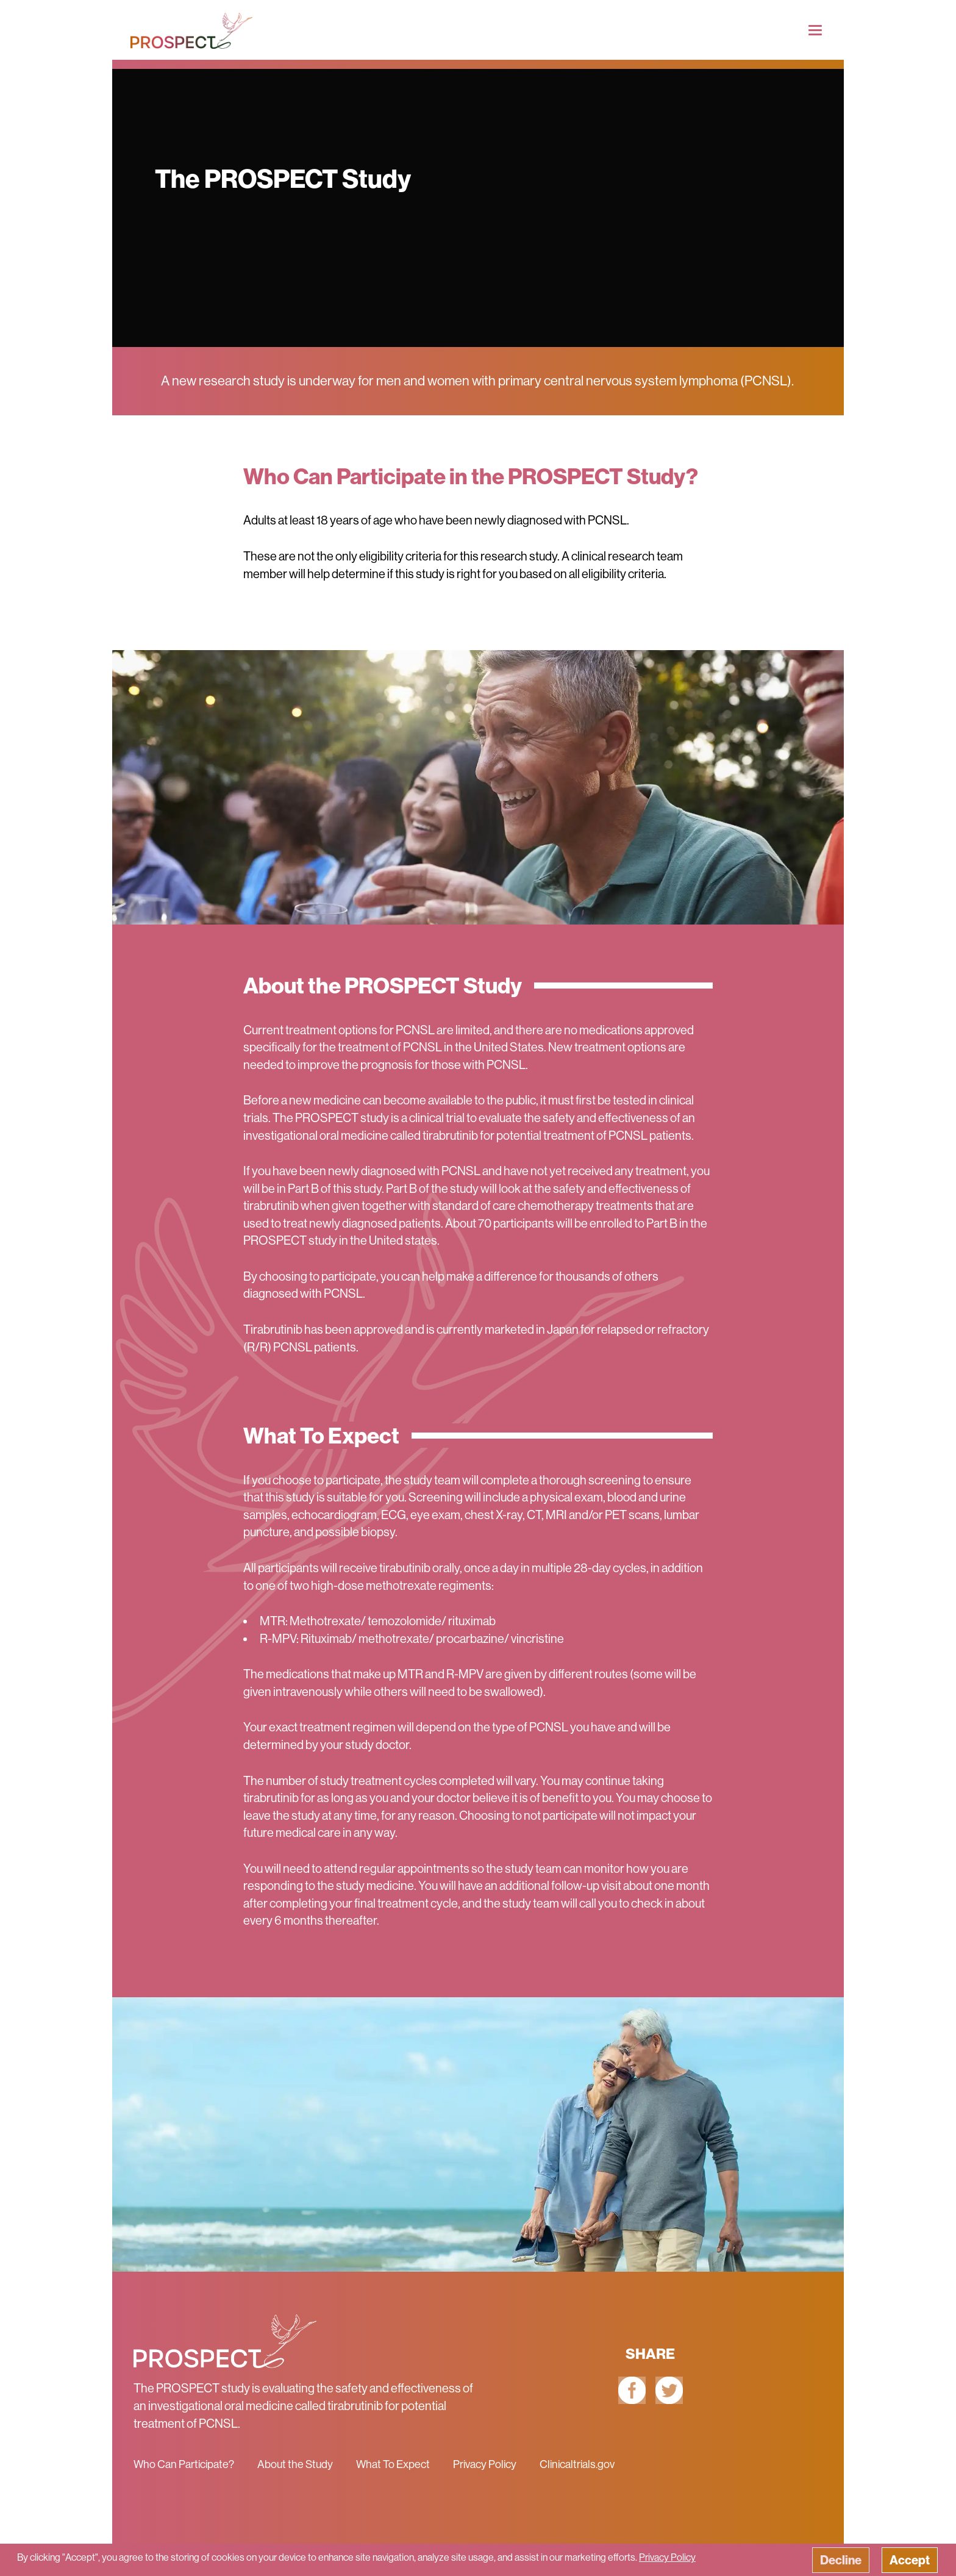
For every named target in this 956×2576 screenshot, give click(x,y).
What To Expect (393, 2464)
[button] (478, 2560)
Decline (840, 2559)
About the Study (295, 2464)
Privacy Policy (484, 2464)
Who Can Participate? (184, 2464)
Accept (910, 2559)
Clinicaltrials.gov (577, 2464)
